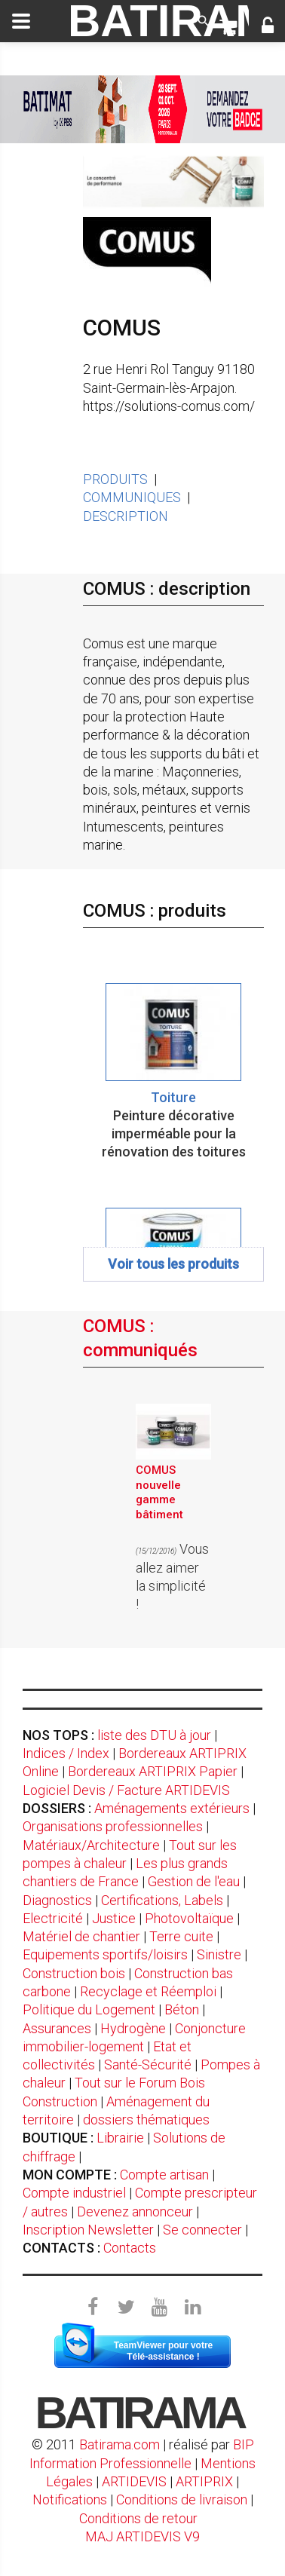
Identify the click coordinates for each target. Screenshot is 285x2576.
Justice (114, 1918)
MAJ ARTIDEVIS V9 (142, 2536)
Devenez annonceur (135, 2211)
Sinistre (219, 1954)
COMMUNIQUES (132, 497)
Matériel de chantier (81, 1936)
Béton (181, 2009)
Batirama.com (119, 2444)
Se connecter (202, 2230)
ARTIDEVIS (134, 2481)
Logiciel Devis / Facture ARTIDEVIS (126, 1790)
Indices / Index (66, 1753)
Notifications (71, 2499)
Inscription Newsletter (88, 2230)
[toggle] (21, 21)
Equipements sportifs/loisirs (105, 1954)
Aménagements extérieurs (172, 1808)
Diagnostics (57, 1900)
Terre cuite (181, 1936)
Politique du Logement (89, 2009)
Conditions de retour (138, 2518)
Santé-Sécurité (148, 2064)
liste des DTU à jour (154, 1735)
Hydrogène (133, 2028)
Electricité (53, 1918)
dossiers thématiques (146, 2119)
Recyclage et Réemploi (148, 1991)
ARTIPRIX (204, 2481)
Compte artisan (164, 2174)
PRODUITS (115, 479)
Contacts (129, 2248)
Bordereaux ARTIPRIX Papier (153, 1771)
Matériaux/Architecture (91, 1845)
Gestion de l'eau (194, 1881)
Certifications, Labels (162, 1900)
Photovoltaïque (189, 1918)
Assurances (57, 2028)
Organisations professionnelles (113, 1826)
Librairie (120, 2138)
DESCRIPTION (125, 516)
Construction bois (74, 1973)
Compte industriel (74, 2193)
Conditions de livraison (181, 2499)
